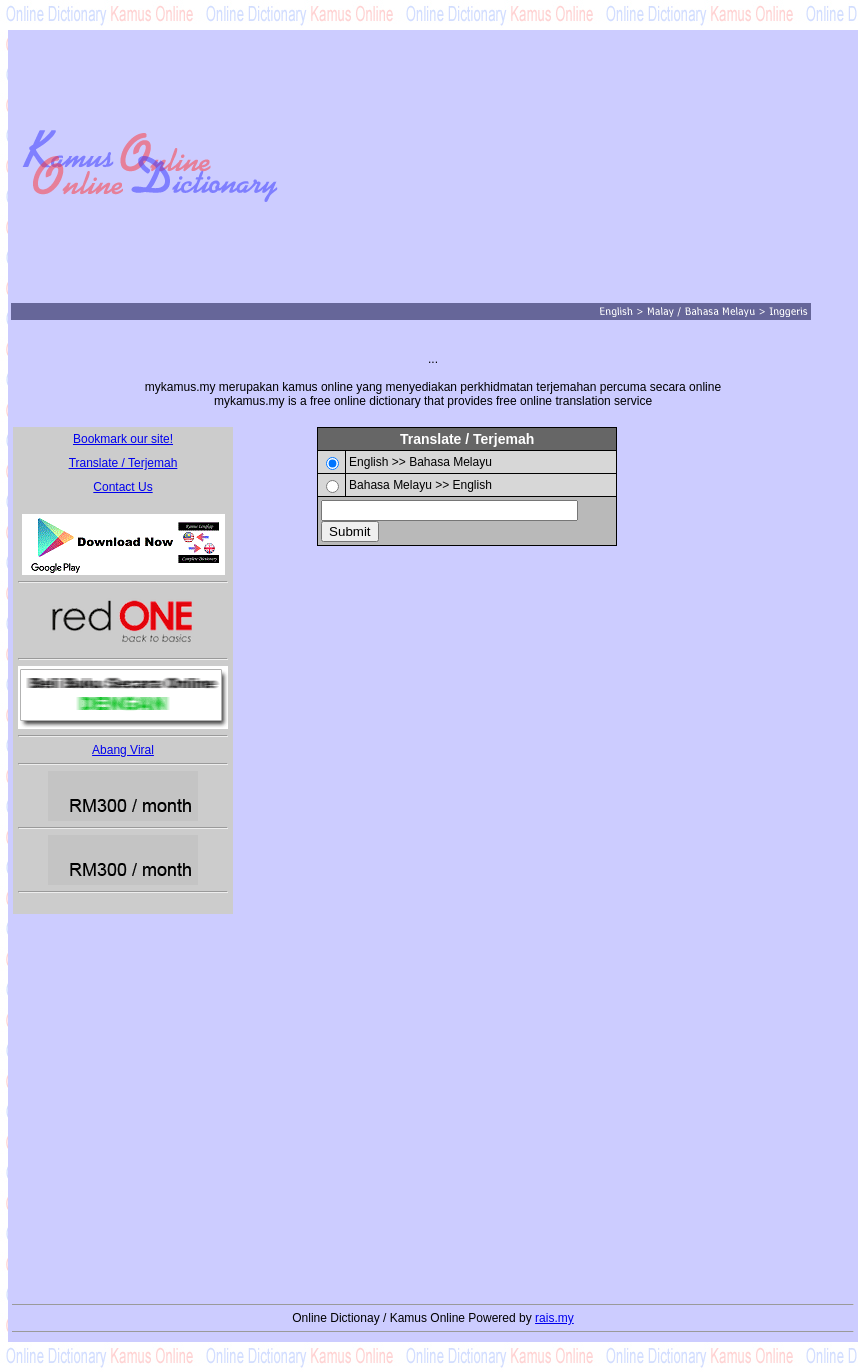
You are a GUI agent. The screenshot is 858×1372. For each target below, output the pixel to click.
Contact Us (122, 487)
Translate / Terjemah (123, 463)
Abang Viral (123, 750)
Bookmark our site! (123, 439)
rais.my (554, 1318)
